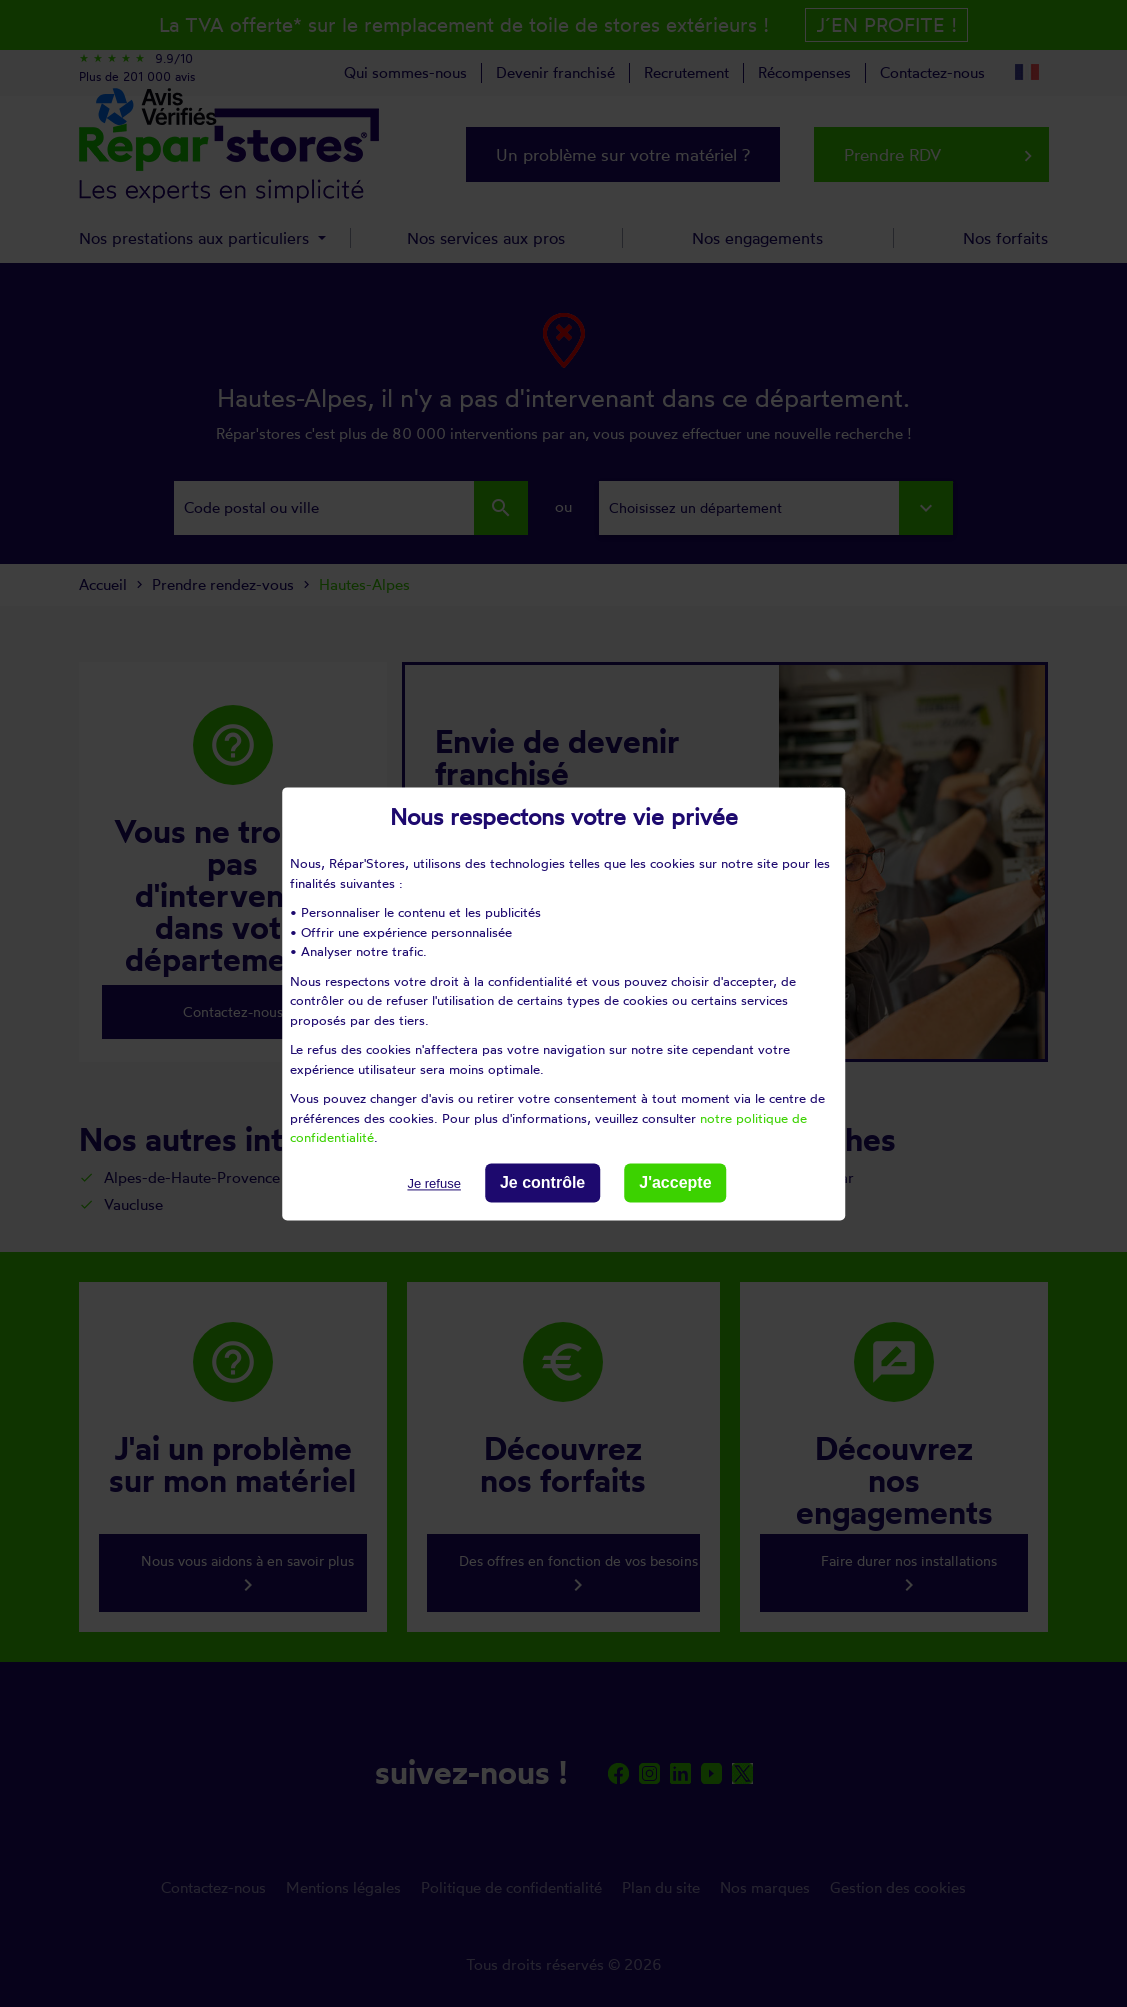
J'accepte (675, 1182)
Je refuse (433, 1183)
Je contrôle (542, 1182)
